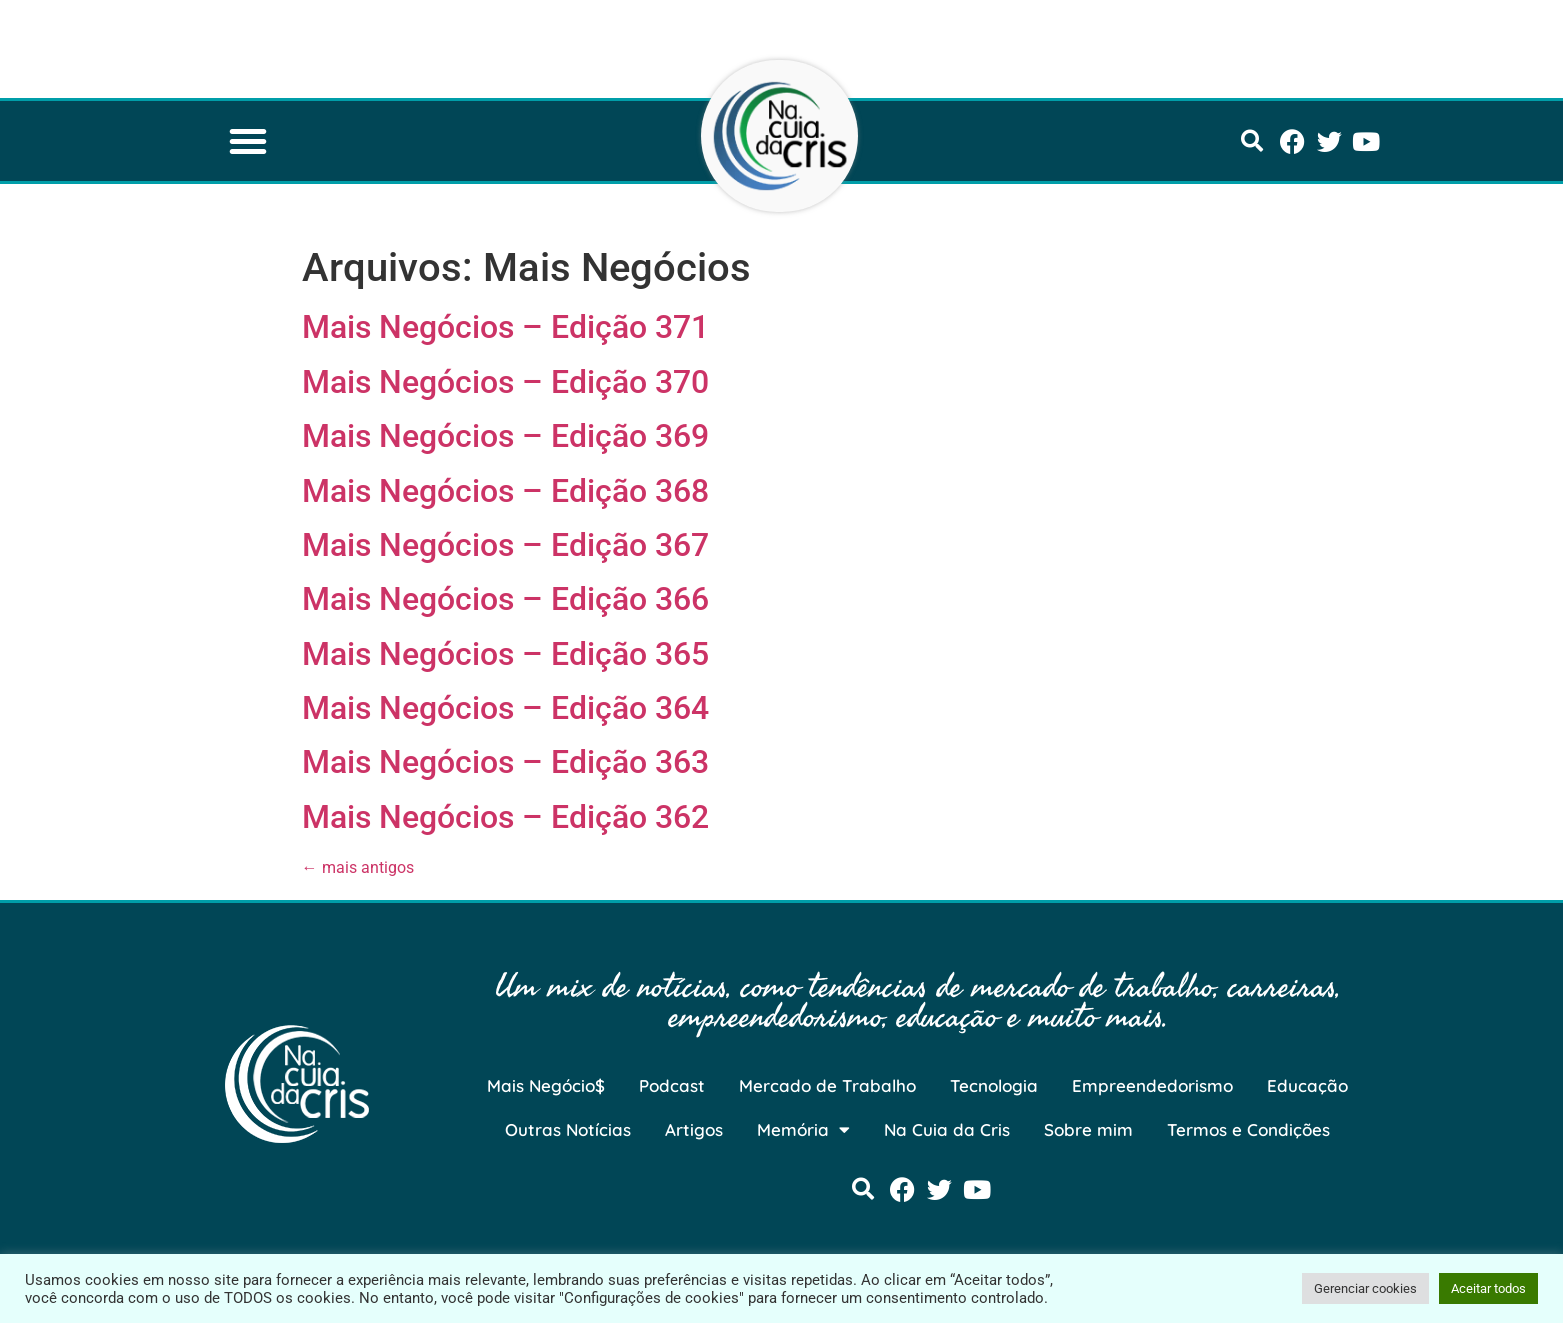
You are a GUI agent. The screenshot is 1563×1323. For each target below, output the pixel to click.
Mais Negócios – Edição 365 (505, 654)
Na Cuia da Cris (947, 1129)
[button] (248, 141)
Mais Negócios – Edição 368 (505, 491)
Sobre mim (1088, 1129)
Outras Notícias (568, 1129)
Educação (1307, 1085)
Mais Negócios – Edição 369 (505, 436)
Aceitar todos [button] (1488, 1288)
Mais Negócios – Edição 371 (505, 327)
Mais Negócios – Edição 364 (505, 708)
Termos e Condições (1248, 1129)
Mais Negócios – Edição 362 (505, 817)
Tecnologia (994, 1085)
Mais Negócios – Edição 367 (505, 545)
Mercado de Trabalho (827, 1085)
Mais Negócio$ (546, 1085)
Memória (803, 1129)
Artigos (694, 1129)
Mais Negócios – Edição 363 (505, 762)
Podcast (672, 1085)
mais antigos (358, 867)
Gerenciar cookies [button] (1365, 1288)
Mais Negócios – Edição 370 (505, 382)
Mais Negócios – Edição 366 (505, 599)
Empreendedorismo (1152, 1085)
